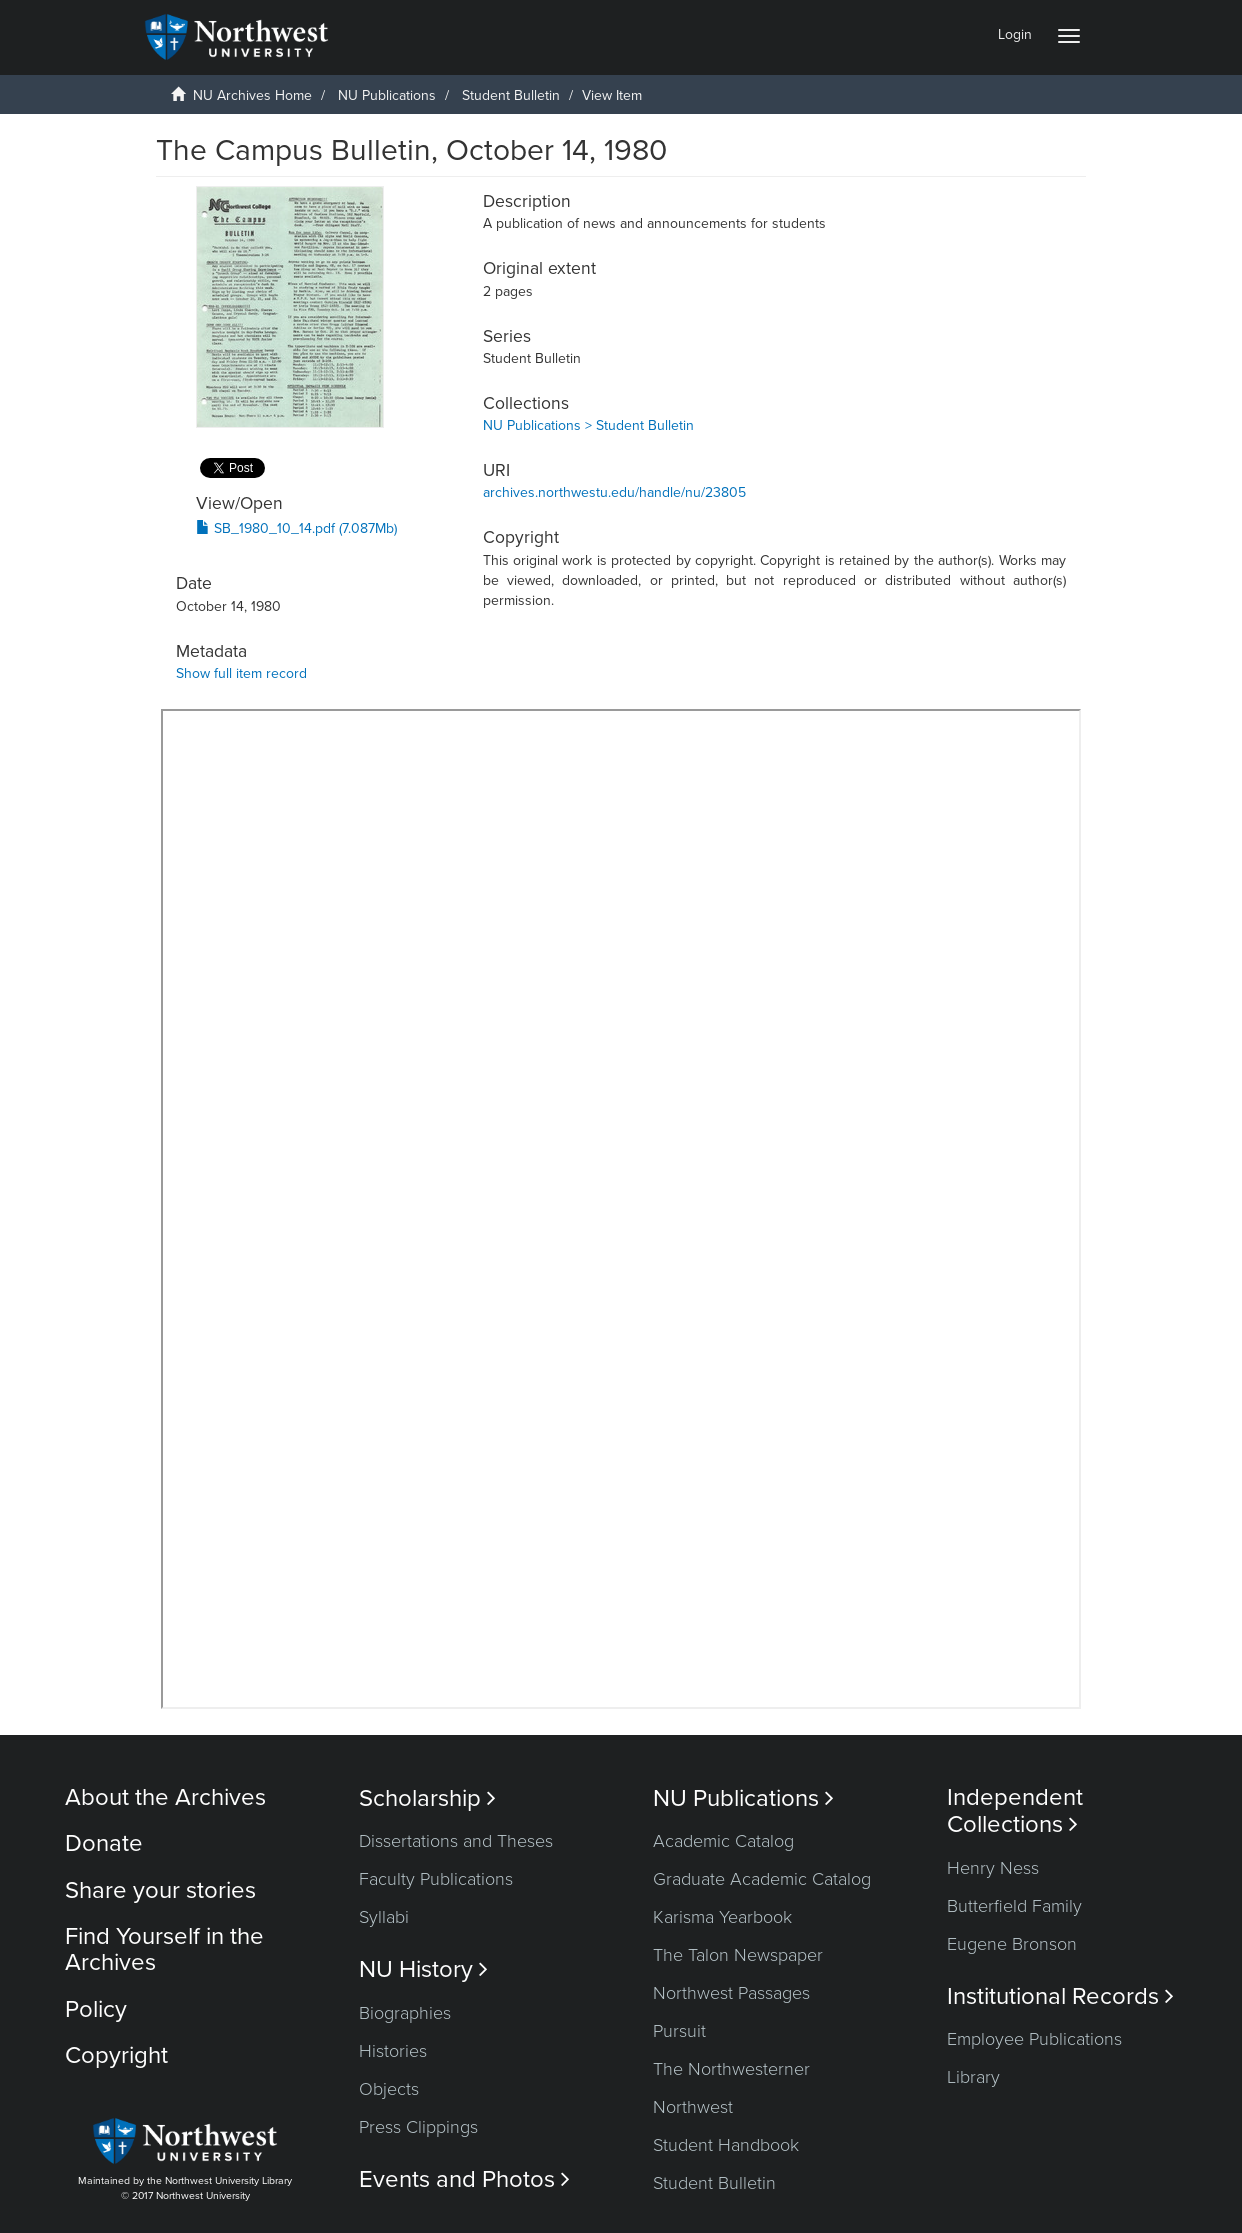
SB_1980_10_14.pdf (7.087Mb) (296, 528)
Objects (389, 2089)
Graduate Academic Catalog (762, 1879)
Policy (96, 2009)
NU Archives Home (252, 95)
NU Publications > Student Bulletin (588, 425)
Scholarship (427, 1798)
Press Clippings (418, 2127)
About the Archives (165, 1797)
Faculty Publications (436, 1879)
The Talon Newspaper (738, 1955)
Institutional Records (1060, 1996)
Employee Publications (1034, 2039)
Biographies (405, 2013)
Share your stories (160, 1890)
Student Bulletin (511, 95)
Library (973, 2077)
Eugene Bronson (1012, 1944)
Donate (104, 1843)
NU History (423, 1969)
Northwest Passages (731, 1993)
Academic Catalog (723, 1841)
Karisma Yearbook (722, 1917)
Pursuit (679, 2031)
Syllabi (384, 1917)
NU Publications (387, 95)
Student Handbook (726, 2145)
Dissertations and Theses (456, 1841)
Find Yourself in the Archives (164, 1949)
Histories (393, 2051)
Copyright (116, 2055)
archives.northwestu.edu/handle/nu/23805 (614, 492)
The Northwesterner (731, 2069)
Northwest (693, 2107)
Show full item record (241, 673)
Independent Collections (1015, 1811)
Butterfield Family (1014, 1906)
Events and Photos (464, 2179)
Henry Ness (993, 1868)
